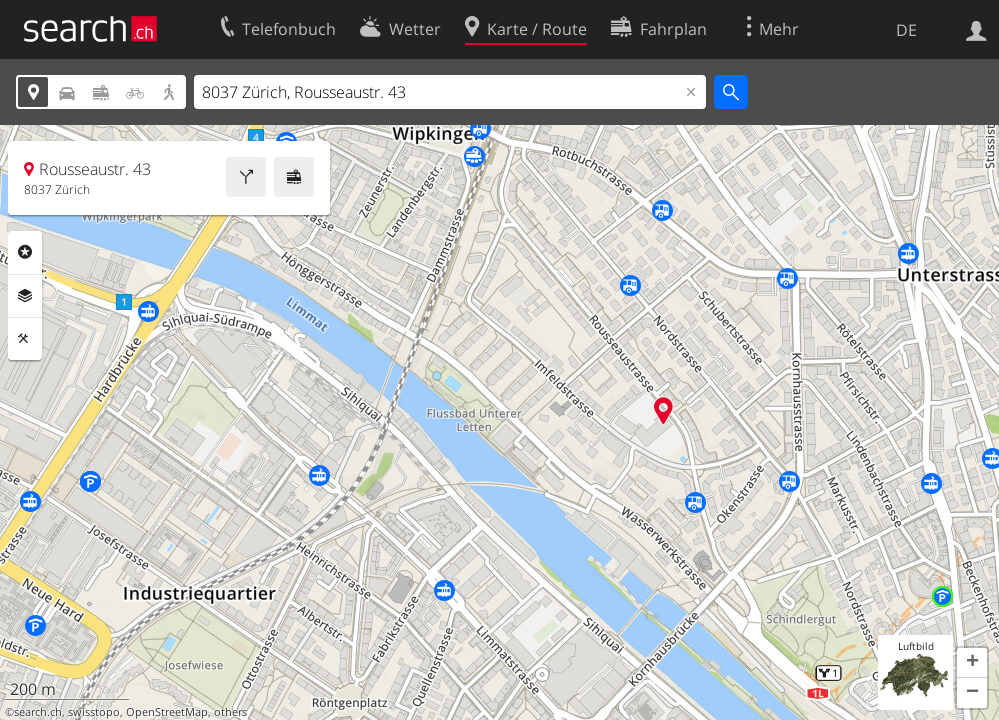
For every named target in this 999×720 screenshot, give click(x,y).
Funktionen (25, 339)
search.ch (38, 712)
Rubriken (25, 252)
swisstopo (94, 712)
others (230, 712)
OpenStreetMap (167, 712)
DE (906, 30)
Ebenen (25, 296)
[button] (972, 663)
